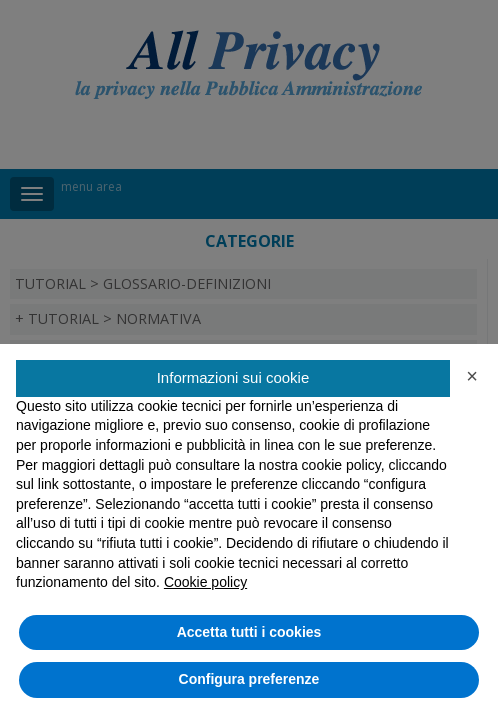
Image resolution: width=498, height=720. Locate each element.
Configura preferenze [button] (249, 679)
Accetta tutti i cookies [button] (249, 632)
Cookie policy (205, 582)
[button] (472, 376)
